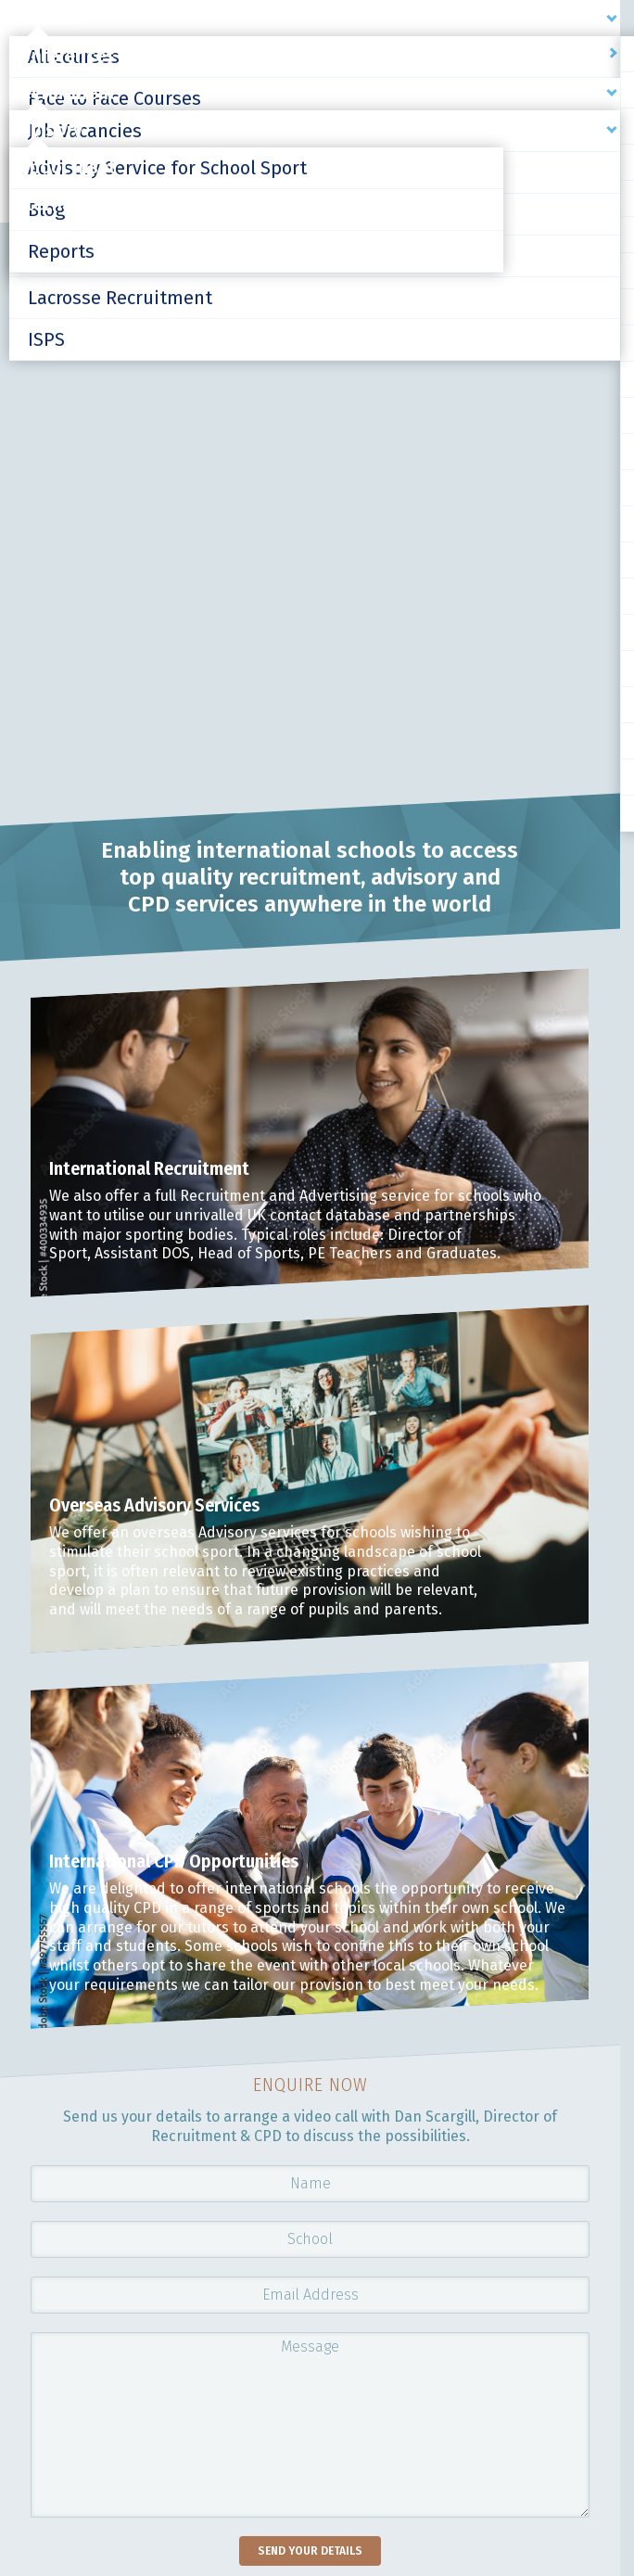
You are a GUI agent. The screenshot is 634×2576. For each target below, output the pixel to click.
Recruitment (62, 93)
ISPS (46, 339)
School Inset (62, 167)
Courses (43, 18)
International (65, 204)
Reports (61, 251)
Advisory (45, 130)
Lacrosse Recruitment (120, 298)
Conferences (62, 56)
